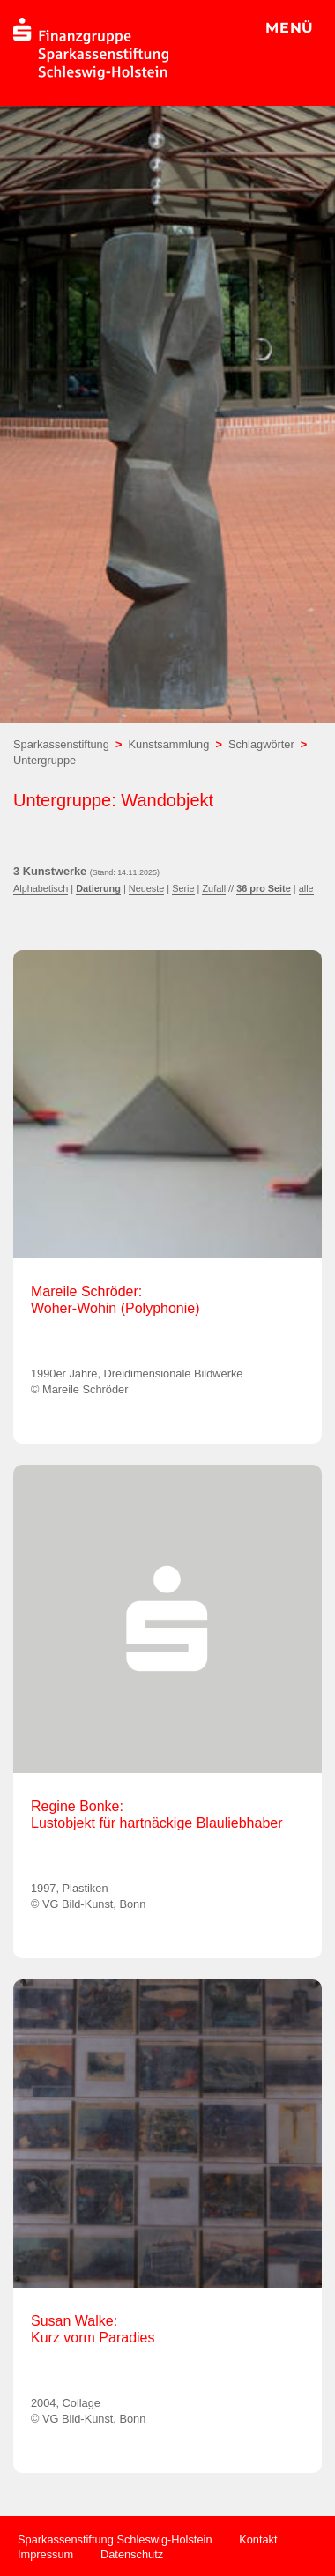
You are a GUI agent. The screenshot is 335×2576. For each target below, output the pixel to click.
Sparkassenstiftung (61, 744)
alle (306, 888)
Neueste (147, 888)
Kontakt (258, 2539)
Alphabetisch (40, 888)
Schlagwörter (261, 744)
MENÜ (289, 27)
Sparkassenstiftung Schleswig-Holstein (115, 2539)
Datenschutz (131, 2554)
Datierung (98, 888)
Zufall (214, 888)
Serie (183, 888)
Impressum (45, 2554)
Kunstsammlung (169, 744)
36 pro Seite (263, 888)
